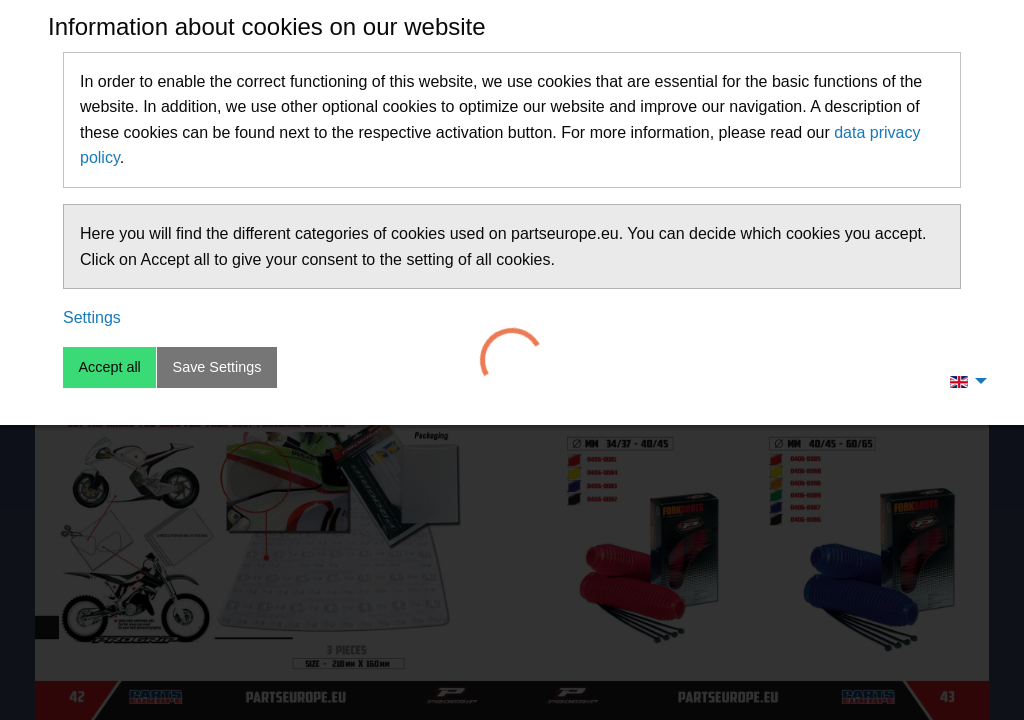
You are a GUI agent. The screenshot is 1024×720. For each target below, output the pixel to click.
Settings (92, 317)
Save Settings (217, 367)
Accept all (109, 367)
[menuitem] (963, 381)
